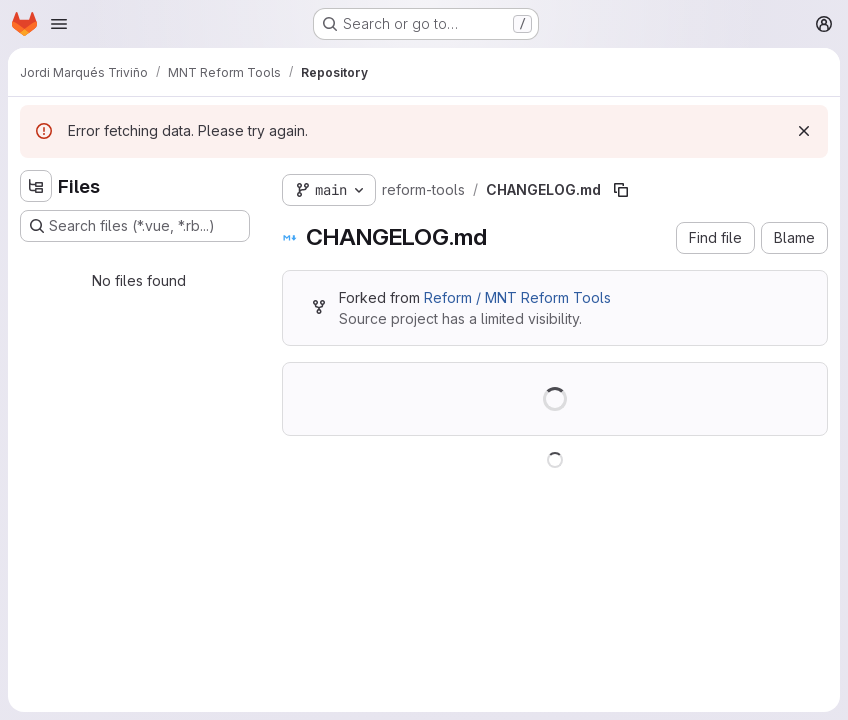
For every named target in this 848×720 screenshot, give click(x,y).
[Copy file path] (621, 190)
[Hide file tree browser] (36, 186)
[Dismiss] (804, 131)
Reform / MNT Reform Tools (517, 297)
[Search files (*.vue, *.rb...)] (135, 226)
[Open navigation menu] (59, 24)
